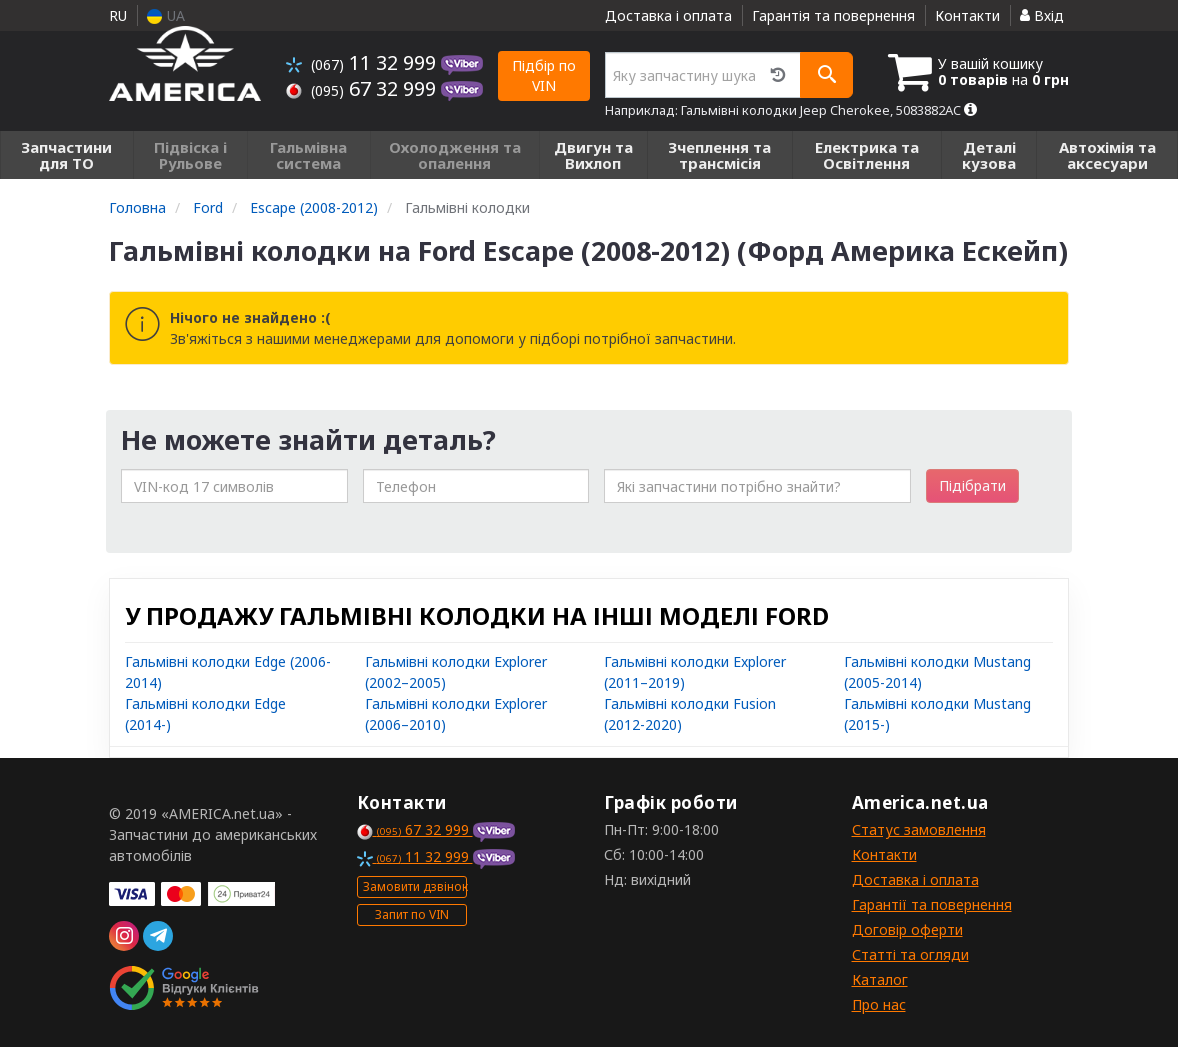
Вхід (1042, 15)
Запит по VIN (412, 914)
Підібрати (972, 485)
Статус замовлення (919, 829)
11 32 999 (363, 62)
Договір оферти (907, 929)
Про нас (879, 1004)
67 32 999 (363, 88)
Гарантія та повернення (833, 15)
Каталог (880, 979)
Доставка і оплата (668, 15)
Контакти (967, 15)
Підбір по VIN (544, 75)
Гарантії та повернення (932, 904)
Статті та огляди (910, 954)
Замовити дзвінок (415, 886)
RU (118, 15)
